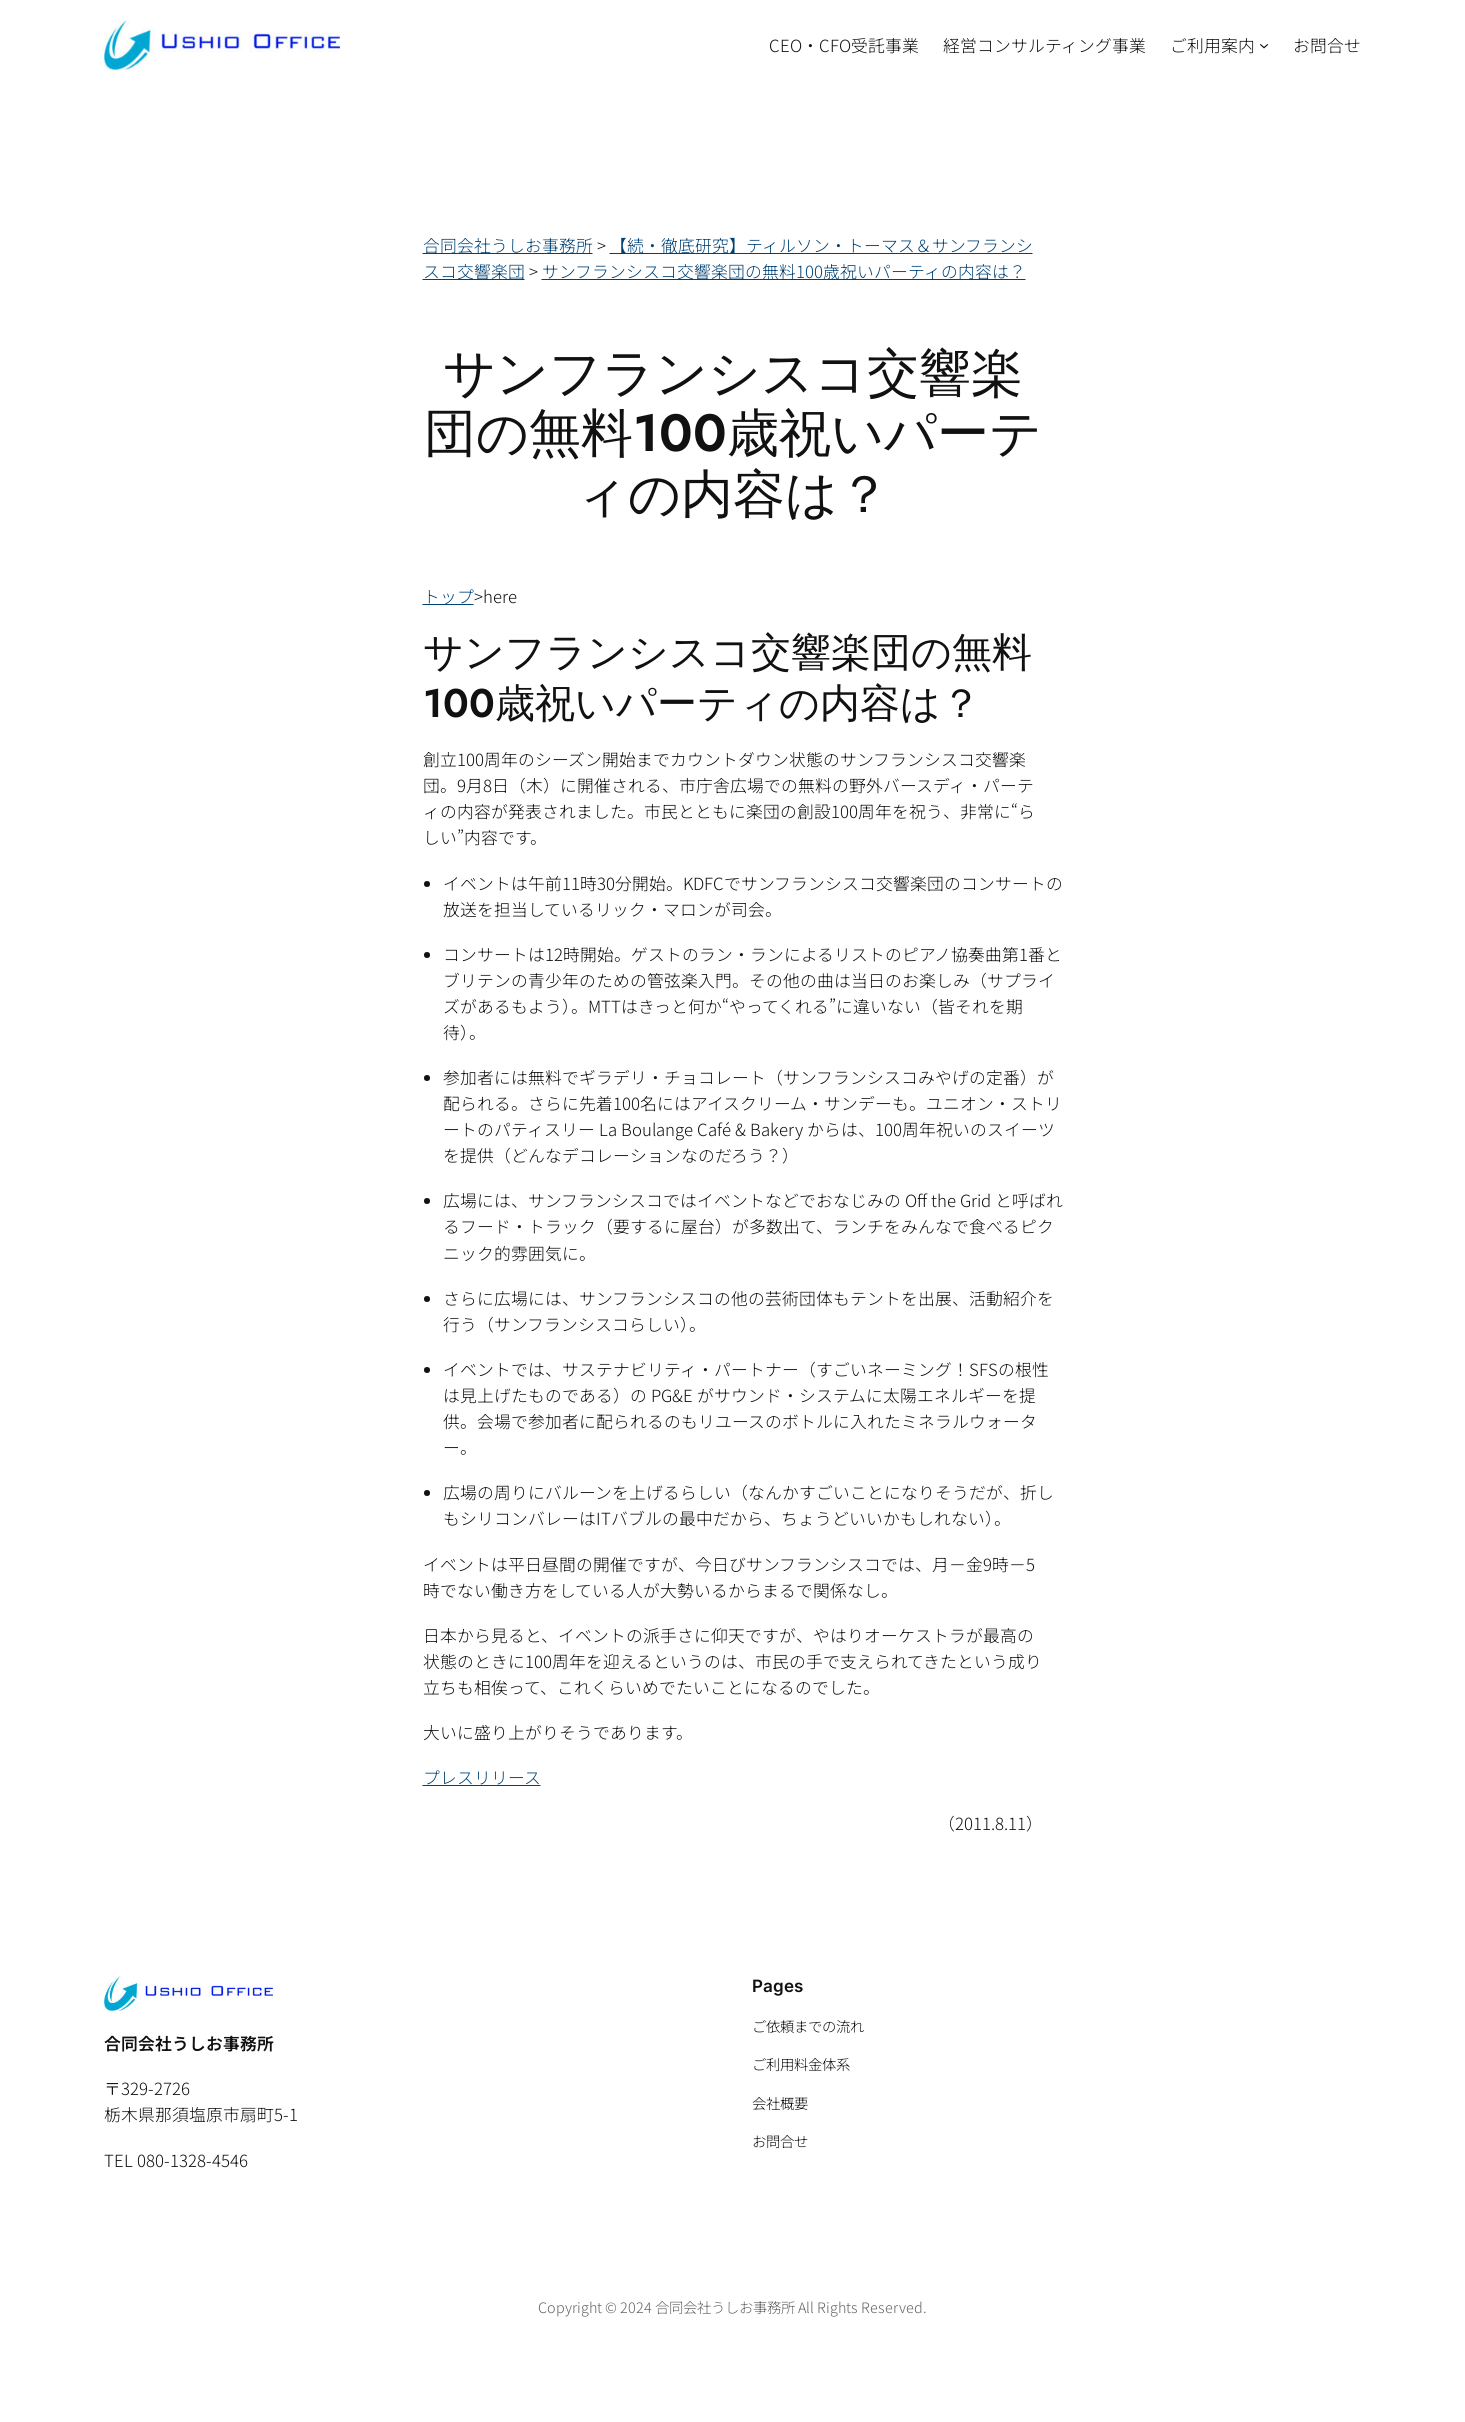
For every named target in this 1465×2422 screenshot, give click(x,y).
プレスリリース (482, 1777)
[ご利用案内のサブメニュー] (1264, 45)
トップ (448, 596)
